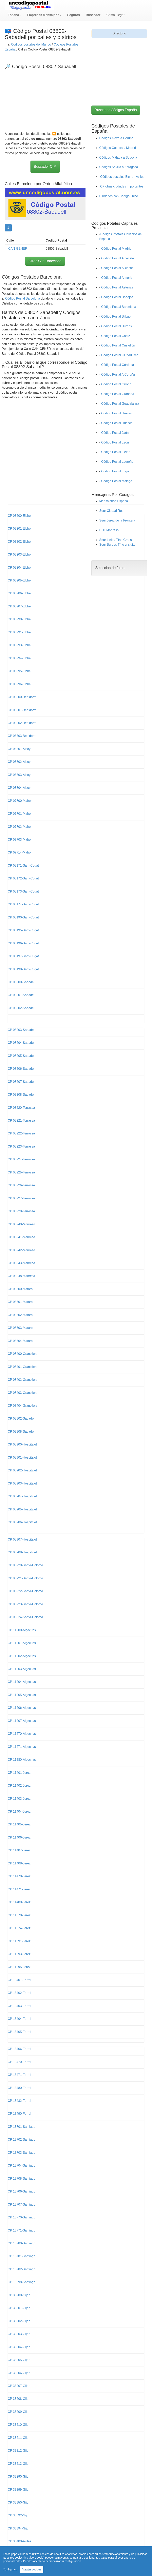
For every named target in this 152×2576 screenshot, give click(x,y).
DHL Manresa (109, 530)
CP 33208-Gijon (19, 2398)
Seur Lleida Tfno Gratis (115, 539)
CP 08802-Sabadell (21, 1418)
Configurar (10, 2569)
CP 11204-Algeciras (22, 1681)
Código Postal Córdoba (117, 364)
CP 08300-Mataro (20, 1289)
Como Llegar (115, 15)
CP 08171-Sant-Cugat (23, 865)
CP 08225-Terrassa (21, 1172)
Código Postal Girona (116, 384)
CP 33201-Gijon (19, 2308)
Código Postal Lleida (115, 452)
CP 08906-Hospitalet (22, 1522)
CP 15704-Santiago (21, 2165)
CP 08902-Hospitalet (22, 1470)
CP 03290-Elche (19, 619)
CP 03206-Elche (19, 593)
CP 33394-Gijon (19, 2528)
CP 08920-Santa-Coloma (25, 1565)
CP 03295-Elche (19, 671)
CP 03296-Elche (19, 684)
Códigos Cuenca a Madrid (117, 147)
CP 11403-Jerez (19, 1798)
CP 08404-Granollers (22, 1405)
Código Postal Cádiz (115, 336)
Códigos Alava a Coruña (116, 138)
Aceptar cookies (31, 2569)
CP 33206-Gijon (19, 2373)
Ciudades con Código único (118, 196)
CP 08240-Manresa (21, 1224)
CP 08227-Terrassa (21, 1198)
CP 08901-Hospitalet (22, 1457)
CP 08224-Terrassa (21, 1159)
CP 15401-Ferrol (19, 1980)
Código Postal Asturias (117, 287)
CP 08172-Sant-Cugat (23, 878)
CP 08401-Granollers (22, 1366)
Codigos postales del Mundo (31, 44)
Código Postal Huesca (116, 423)
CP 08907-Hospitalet (22, 1539)
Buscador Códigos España (116, 110)
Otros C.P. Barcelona (45, 261)
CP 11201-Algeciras (22, 1643)
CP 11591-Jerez (19, 1941)
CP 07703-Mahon (20, 839)
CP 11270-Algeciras (22, 1733)
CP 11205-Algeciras (22, 1695)
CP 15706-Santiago (21, 2191)
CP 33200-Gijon (19, 2295)
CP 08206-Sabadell (21, 1068)
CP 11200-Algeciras (22, 1630)
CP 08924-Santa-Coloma (25, 1617)
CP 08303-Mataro (20, 1327)
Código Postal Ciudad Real (120, 355)
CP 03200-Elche (19, 515)
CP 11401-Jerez (19, 1772)
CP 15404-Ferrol (19, 2018)
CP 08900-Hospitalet (22, 1444)
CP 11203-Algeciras (22, 1669)
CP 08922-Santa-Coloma (25, 1591)
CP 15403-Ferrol (19, 2006)
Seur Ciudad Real (111, 510)
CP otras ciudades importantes (121, 186)
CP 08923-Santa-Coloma (25, 1604)
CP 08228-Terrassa (21, 1211)
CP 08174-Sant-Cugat (23, 904)
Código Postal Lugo (115, 471)
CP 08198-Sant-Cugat (23, 969)
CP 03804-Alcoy (19, 787)
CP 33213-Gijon (19, 2463)
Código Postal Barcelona (22, 298)
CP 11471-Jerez (19, 1889)
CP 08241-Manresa (21, 1237)
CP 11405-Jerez (19, 1824)
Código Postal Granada (117, 394)
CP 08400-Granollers (22, 1353)
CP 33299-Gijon (19, 2489)
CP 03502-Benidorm (22, 723)
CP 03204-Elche (19, 567)
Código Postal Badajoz (117, 297)
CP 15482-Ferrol (19, 2100)
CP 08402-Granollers (22, 1379)
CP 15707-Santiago (21, 2204)
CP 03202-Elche (19, 541)
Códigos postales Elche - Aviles (121, 176)
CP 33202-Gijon (19, 2321)
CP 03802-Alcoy (19, 761)
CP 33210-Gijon (19, 2424)
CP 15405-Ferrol (19, 2032)
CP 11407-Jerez (19, 1850)
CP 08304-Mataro (20, 1341)
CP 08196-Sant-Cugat (23, 943)
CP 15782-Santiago (21, 2269)
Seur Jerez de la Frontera (117, 520)
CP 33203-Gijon (19, 2334)
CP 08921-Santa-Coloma (25, 1578)
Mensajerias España (113, 501)
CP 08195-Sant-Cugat (23, 930)
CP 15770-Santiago (21, 2217)
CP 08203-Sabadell (21, 1030)
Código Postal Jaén (115, 432)
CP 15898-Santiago (21, 2282)
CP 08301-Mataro (20, 1302)
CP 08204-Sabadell (21, 1042)
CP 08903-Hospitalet (22, 1483)
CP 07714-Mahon (20, 852)
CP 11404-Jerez (19, 1811)
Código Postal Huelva (116, 413)
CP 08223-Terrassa (21, 1146)
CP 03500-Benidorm (22, 697)
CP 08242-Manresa (21, 1250)
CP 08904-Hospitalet (22, 1496)
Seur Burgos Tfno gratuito (117, 544)
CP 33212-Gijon (19, 2450)
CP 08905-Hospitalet (22, 1509)
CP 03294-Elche (19, 658)
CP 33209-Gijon (19, 2411)
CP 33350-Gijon (19, 2502)
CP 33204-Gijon (19, 2347)
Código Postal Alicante (117, 268)
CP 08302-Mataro (20, 1315)
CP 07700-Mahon (20, 800)
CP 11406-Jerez (19, 1837)
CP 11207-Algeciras (22, 1720)
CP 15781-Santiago (21, 2256)
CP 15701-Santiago (21, 2126)
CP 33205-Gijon (19, 2360)
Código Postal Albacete (117, 258)
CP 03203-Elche (19, 554)
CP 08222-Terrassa (21, 1133)
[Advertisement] (45, 99)
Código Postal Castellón (118, 345)
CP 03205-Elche (19, 580)
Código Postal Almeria (116, 277)
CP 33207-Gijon (19, 2386)
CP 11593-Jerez (19, 1954)
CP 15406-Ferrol (19, 2049)
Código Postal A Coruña (118, 374)
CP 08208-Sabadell (21, 1094)
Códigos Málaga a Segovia (118, 157)
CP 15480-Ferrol (19, 2088)
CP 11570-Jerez (19, 1915)
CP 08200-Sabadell (21, 982)
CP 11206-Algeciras (22, 1707)
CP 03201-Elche (19, 528)
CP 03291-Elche (19, 632)
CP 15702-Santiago (21, 2139)
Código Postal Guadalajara (120, 403)
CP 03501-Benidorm (22, 710)
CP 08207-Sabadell (21, 1081)
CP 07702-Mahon (20, 826)
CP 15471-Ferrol (19, 2074)
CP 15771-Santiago (21, 2230)
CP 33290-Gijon (19, 2476)
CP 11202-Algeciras (22, 1656)
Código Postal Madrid (116, 248)
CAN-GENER (17, 248)
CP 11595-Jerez (19, 1967)
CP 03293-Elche (19, 645)
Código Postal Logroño (117, 461)
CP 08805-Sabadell (21, 1431)
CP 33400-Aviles (19, 2541)
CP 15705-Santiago (21, 2178)
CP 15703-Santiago (21, 2152)
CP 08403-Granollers (22, 1392)
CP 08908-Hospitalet (22, 1552)
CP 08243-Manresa (21, 1263)
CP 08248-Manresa (21, 1276)
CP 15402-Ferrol (19, 1993)
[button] (14, 15)
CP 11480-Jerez (19, 1902)
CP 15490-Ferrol (19, 2113)
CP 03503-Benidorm (22, 735)
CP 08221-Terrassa (21, 1120)
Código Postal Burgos (116, 326)
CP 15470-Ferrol (19, 2062)
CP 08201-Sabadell (21, 995)
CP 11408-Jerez (19, 1863)
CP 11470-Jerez (19, 1876)
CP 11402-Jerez (19, 1785)
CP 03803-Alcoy (19, 775)
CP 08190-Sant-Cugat (23, 917)
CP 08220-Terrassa (21, 1107)
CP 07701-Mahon (20, 813)
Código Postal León (115, 442)
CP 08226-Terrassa (21, 1185)
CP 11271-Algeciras (22, 1746)
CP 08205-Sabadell (21, 1055)
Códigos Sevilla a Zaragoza (118, 167)
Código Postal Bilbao (116, 316)
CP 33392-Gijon (19, 2515)
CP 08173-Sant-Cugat (23, 891)
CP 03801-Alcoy (19, 749)
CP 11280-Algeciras (22, 1759)
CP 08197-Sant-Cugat (23, 956)
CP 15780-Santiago (21, 2243)
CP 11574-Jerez (19, 1928)
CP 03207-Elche (19, 606)
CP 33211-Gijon (19, 2437)
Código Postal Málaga (116, 481)
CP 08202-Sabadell (21, 1008)
